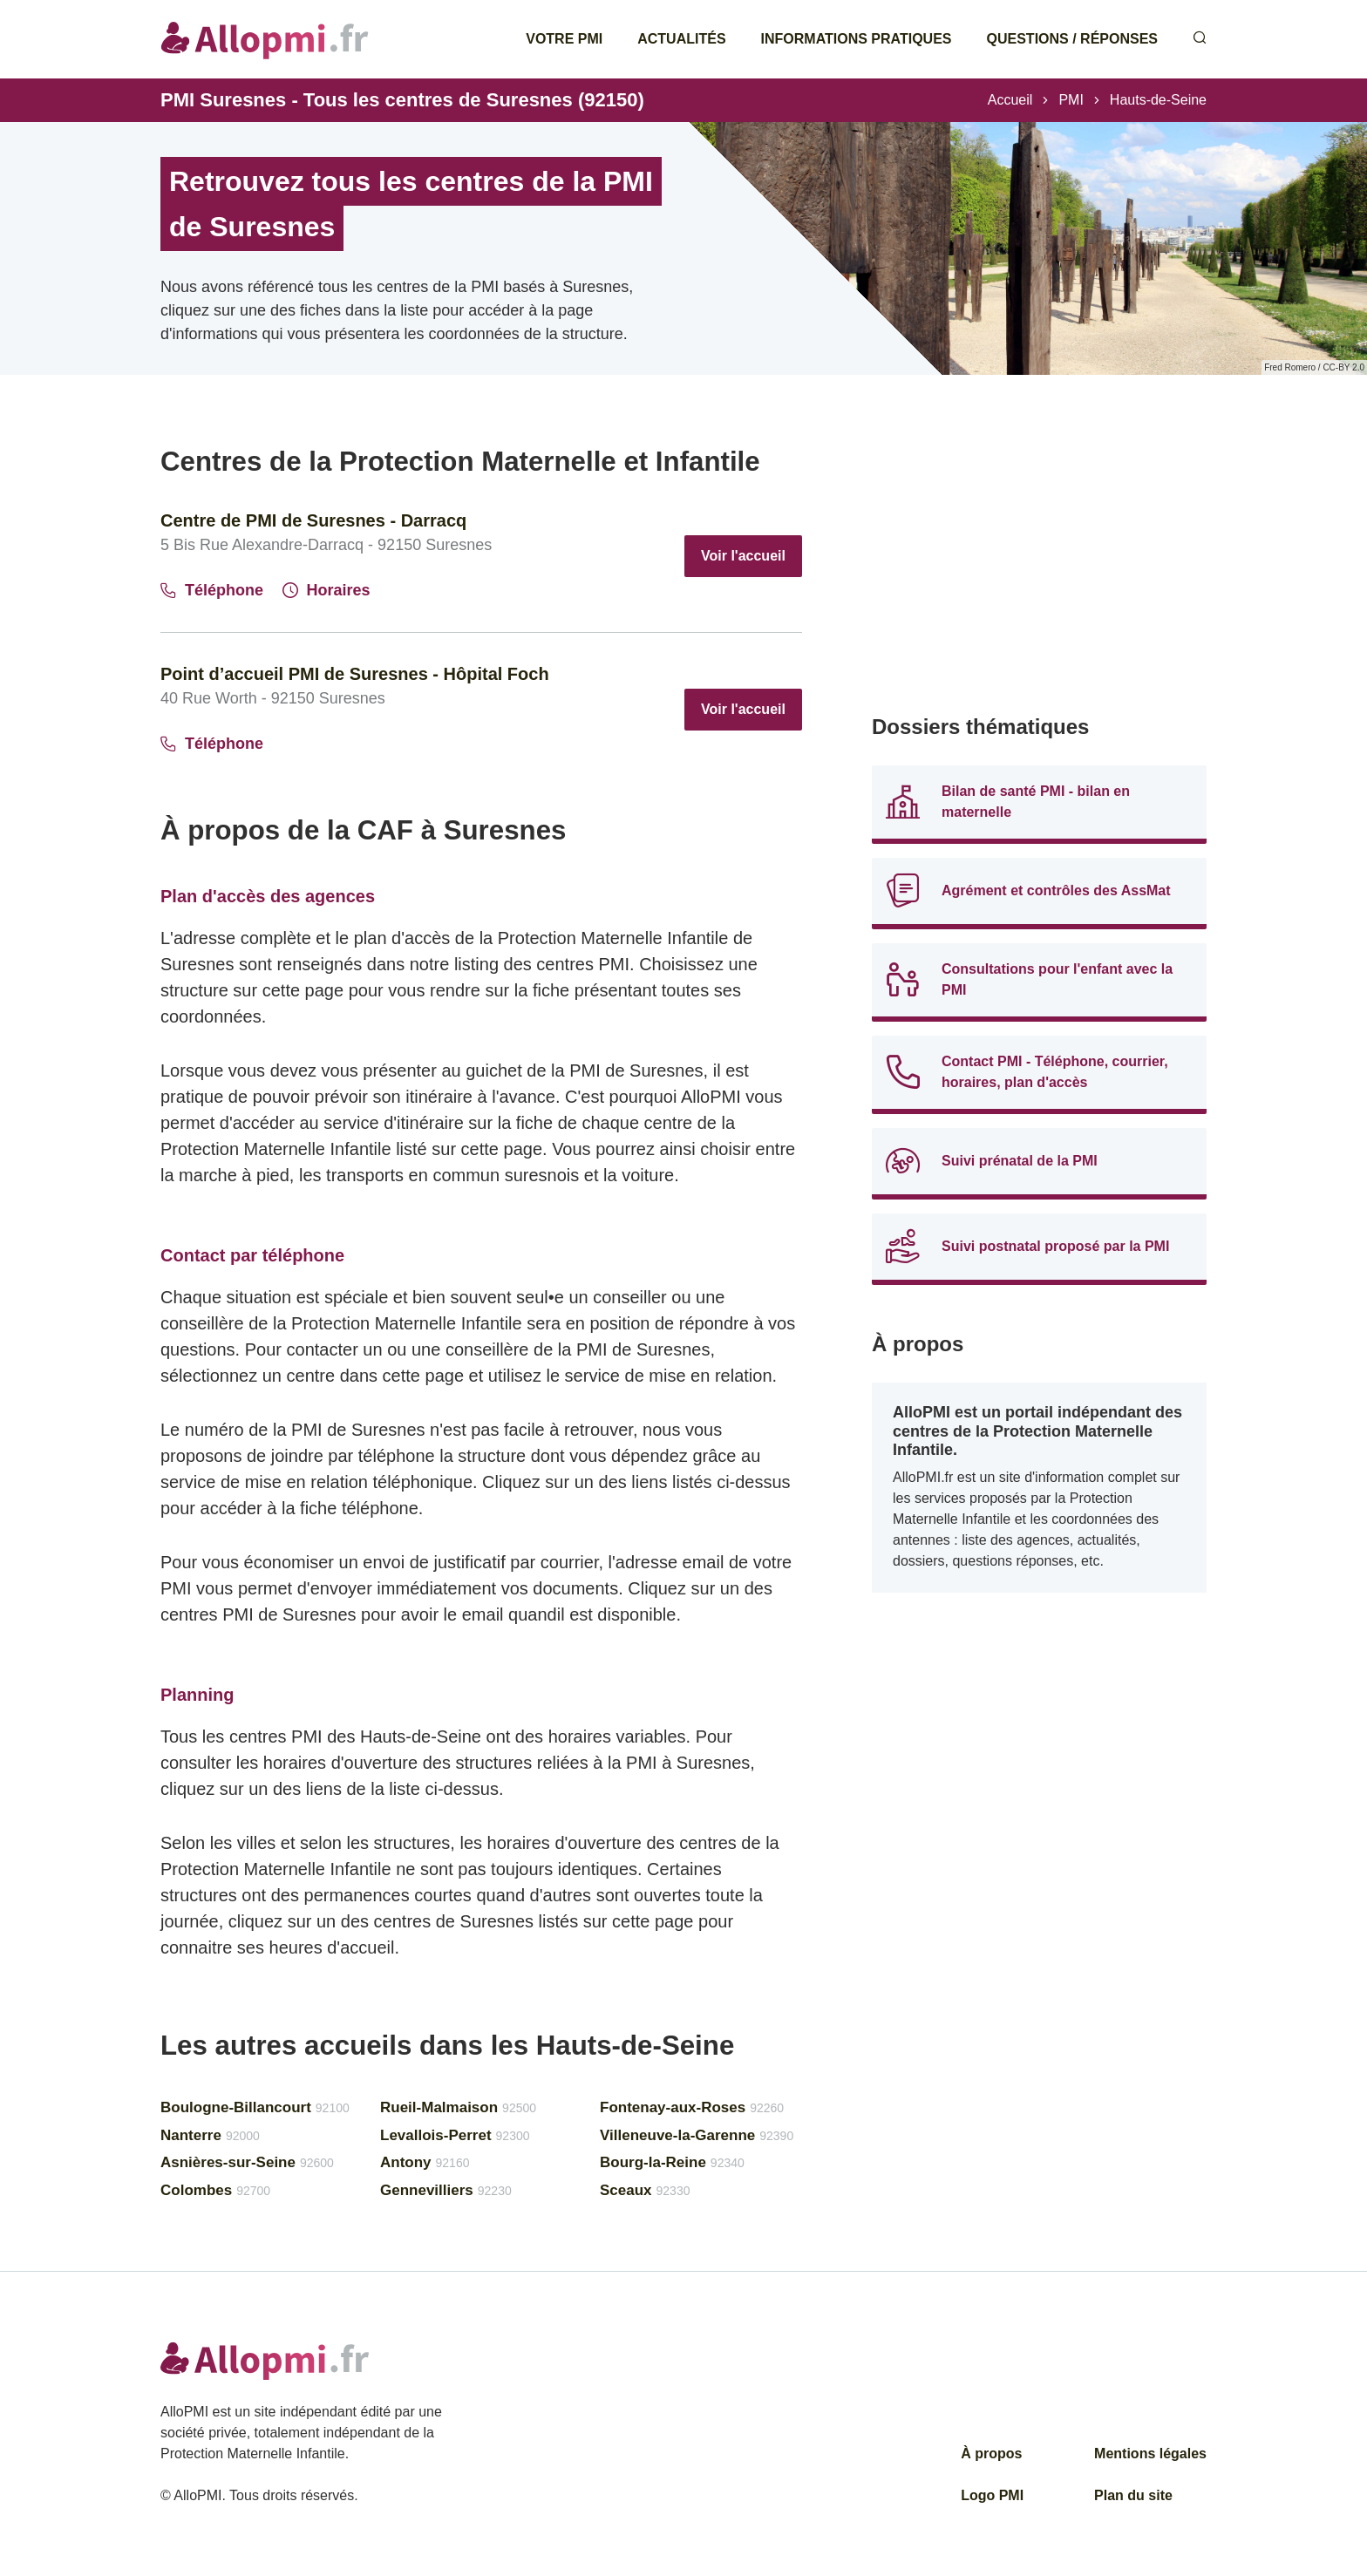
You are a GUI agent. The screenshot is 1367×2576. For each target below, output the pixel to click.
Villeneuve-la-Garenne (696, 2135)
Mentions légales (1150, 2453)
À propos (991, 2453)
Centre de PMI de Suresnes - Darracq (313, 520)
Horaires (326, 590)
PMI (1070, 99)
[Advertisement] (1039, 567)
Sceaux (645, 2190)
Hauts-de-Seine (1158, 99)
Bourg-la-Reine (672, 2162)
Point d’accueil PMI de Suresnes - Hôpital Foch (354, 673)
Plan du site (1133, 2495)
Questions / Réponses (1072, 38)
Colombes (215, 2190)
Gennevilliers (446, 2190)
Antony (424, 2162)
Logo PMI (992, 2495)
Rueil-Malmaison (458, 2107)
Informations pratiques (856, 38)
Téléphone (211, 590)
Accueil (1010, 99)
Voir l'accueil (743, 555)
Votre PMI (564, 38)
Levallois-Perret (455, 2135)
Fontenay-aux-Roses (692, 2107)
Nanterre (210, 2135)
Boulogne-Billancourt (255, 2107)
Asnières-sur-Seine (247, 2162)
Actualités (681, 38)
